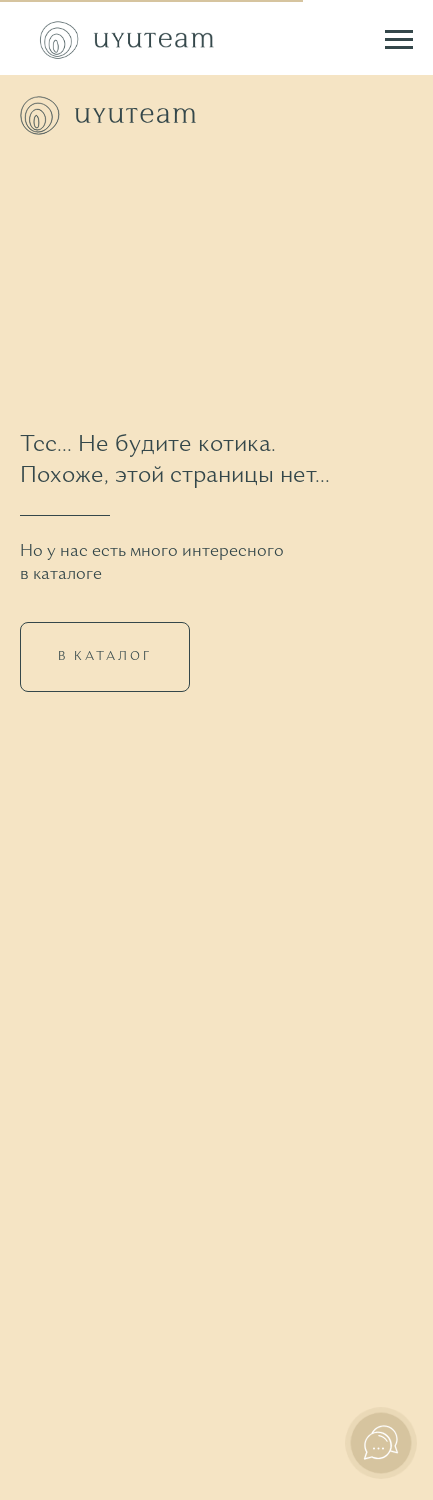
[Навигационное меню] (399, 40)
